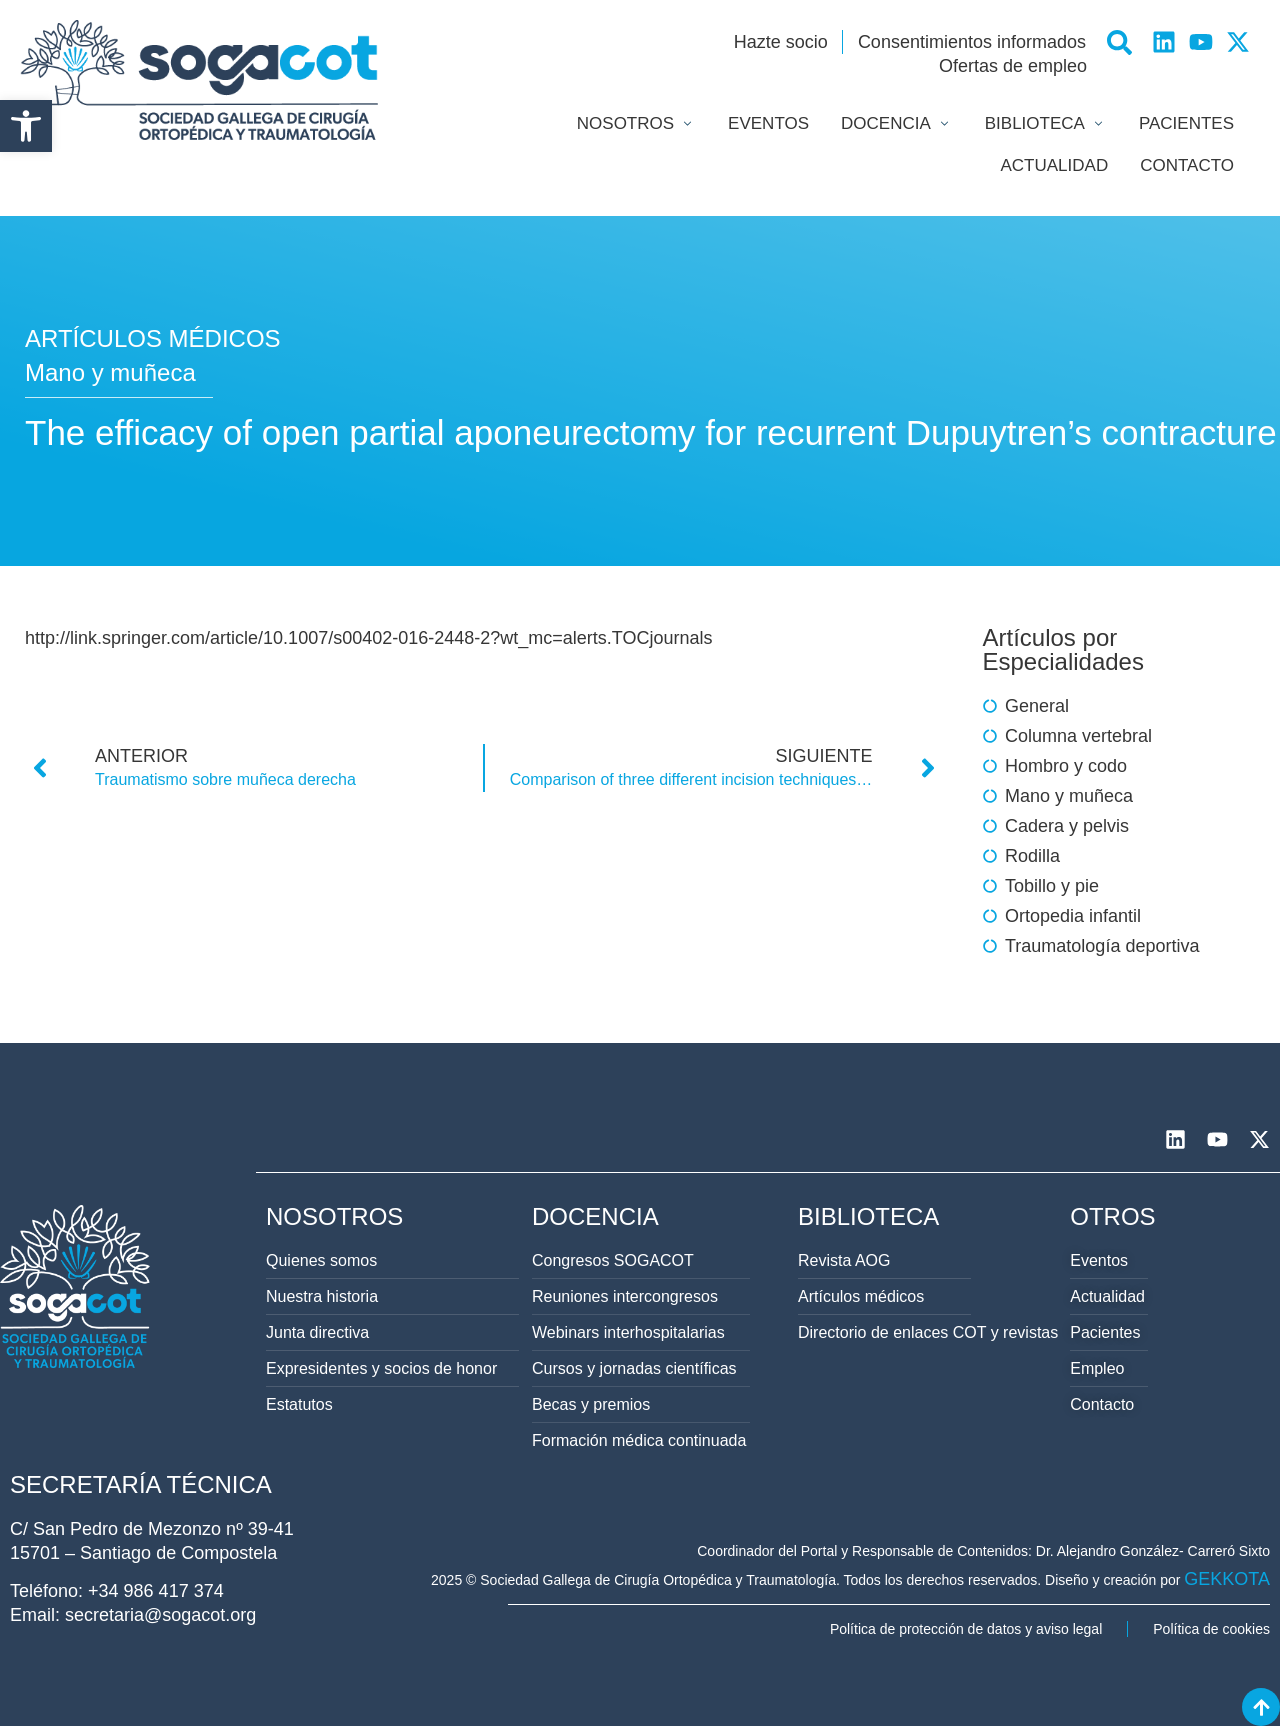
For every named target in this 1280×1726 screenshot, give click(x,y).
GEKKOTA (1227, 1579)
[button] (26, 126)
